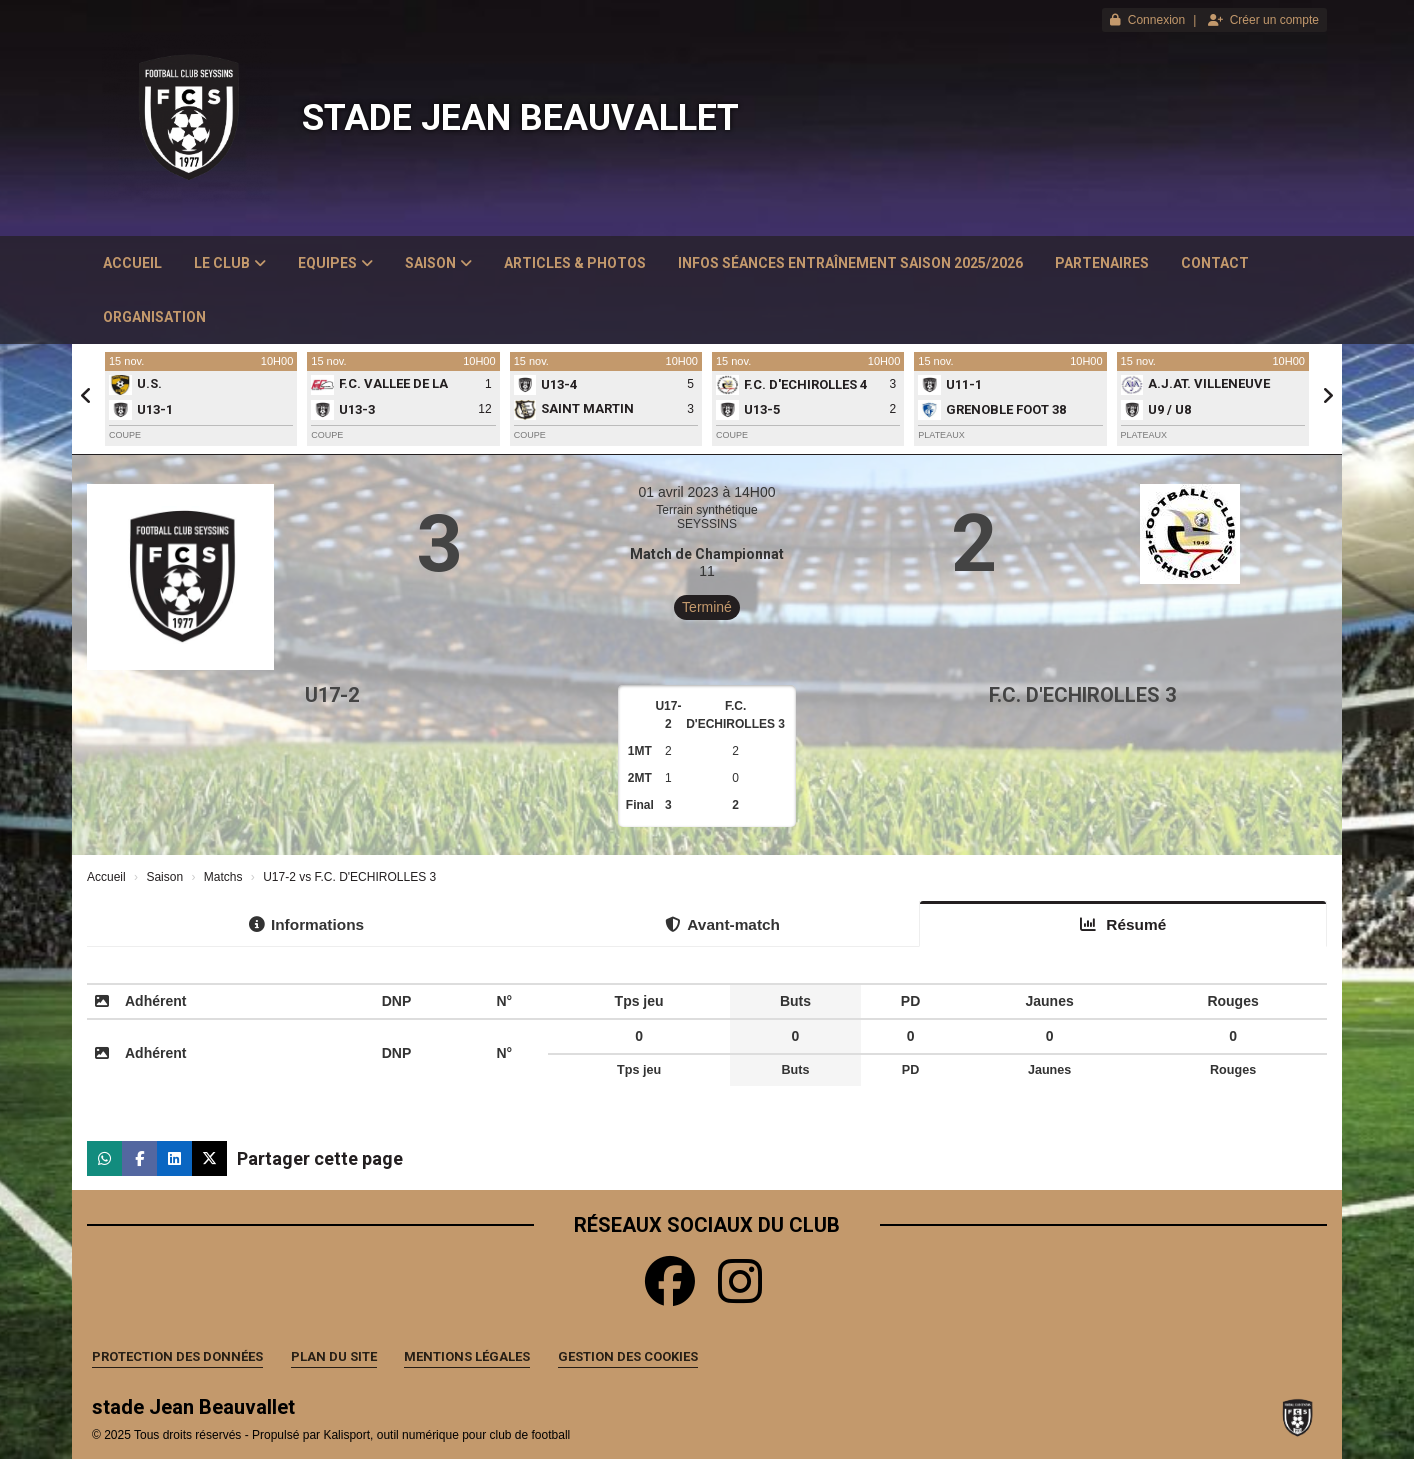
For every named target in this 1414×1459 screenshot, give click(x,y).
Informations (306, 924)
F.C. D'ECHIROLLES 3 (1082, 695)
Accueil (132, 263)
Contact (1215, 263)
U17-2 (332, 695)
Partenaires (1102, 263)
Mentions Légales (467, 1356)
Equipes (335, 263)
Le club (230, 263)
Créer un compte (1263, 20)
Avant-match (722, 924)
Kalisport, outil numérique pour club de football (446, 1435)
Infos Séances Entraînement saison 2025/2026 (850, 263)
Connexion (1147, 20)
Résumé (1123, 924)
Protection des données (177, 1356)
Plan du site (334, 1356)
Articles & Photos (575, 263)
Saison (438, 263)
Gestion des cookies (628, 1356)
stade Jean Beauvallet (520, 118)
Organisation (154, 317)
